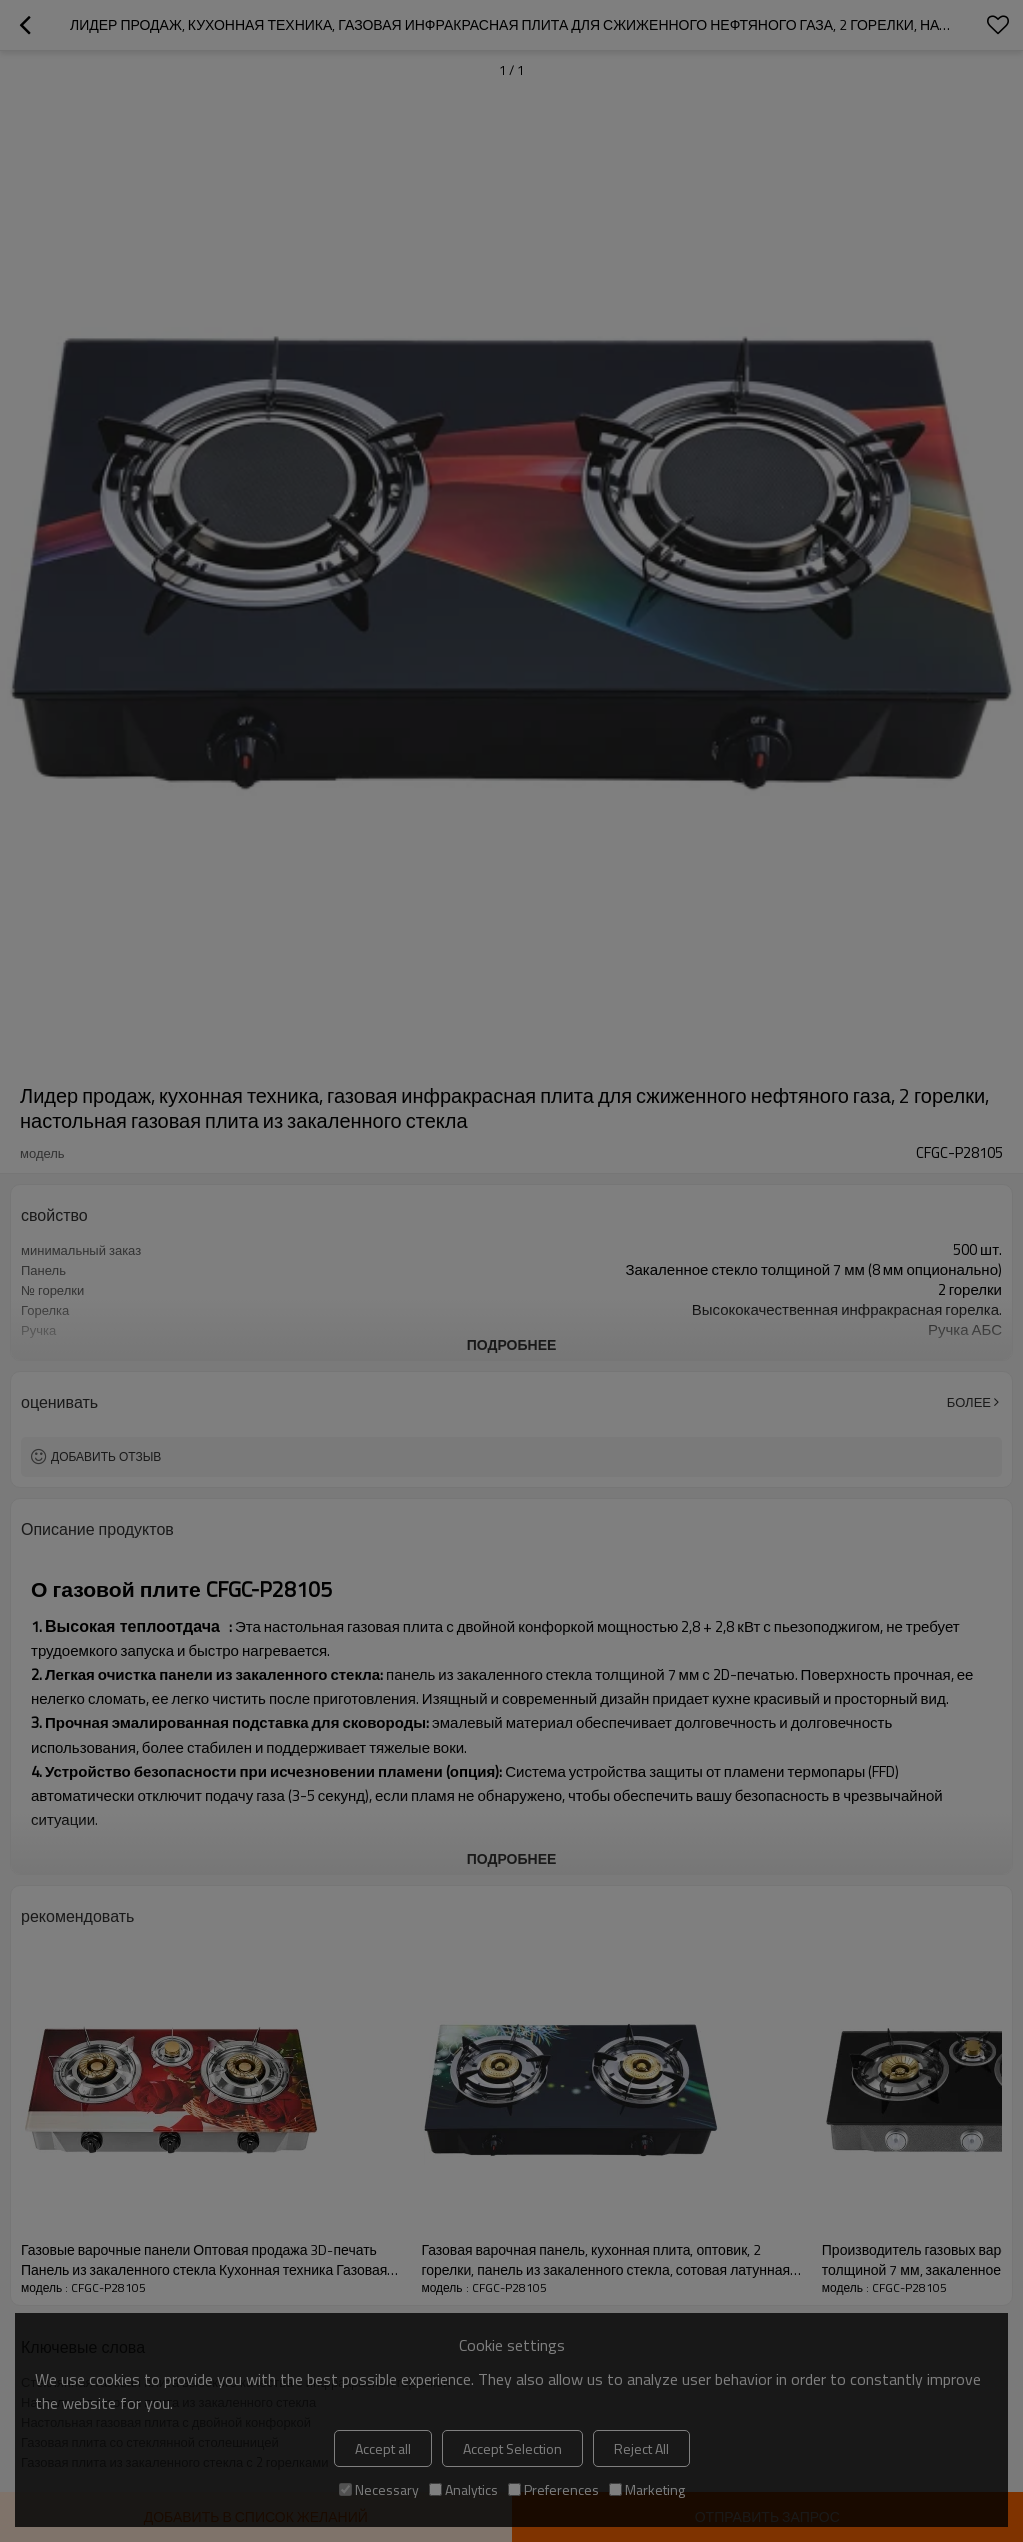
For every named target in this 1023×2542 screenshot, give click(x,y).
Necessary (379, 2489)
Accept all (383, 2448)
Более (969, 1402)
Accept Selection (512, 2448)
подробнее (512, 1344)
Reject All (641, 2448)
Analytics (463, 2489)
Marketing (647, 2489)
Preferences (553, 2489)
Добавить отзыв (106, 1456)
